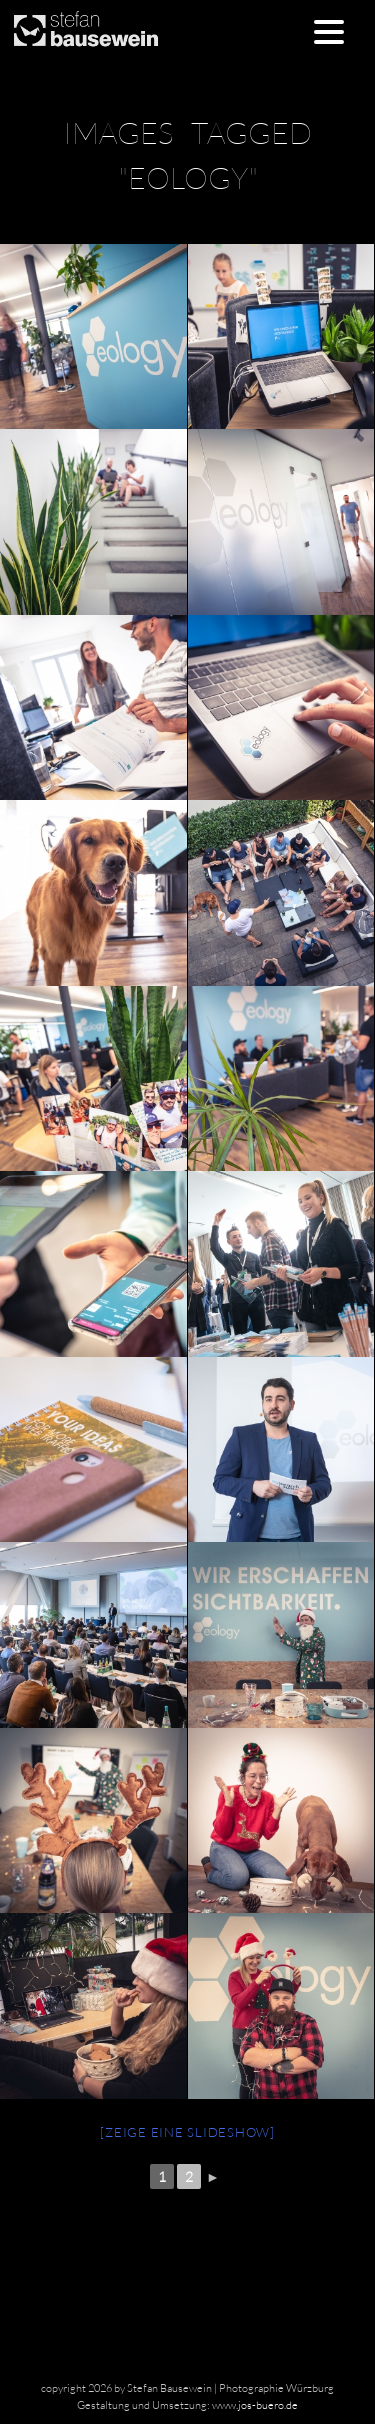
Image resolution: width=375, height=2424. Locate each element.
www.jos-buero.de (255, 2405)
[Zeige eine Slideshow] (187, 2132)
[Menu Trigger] (328, 30)
